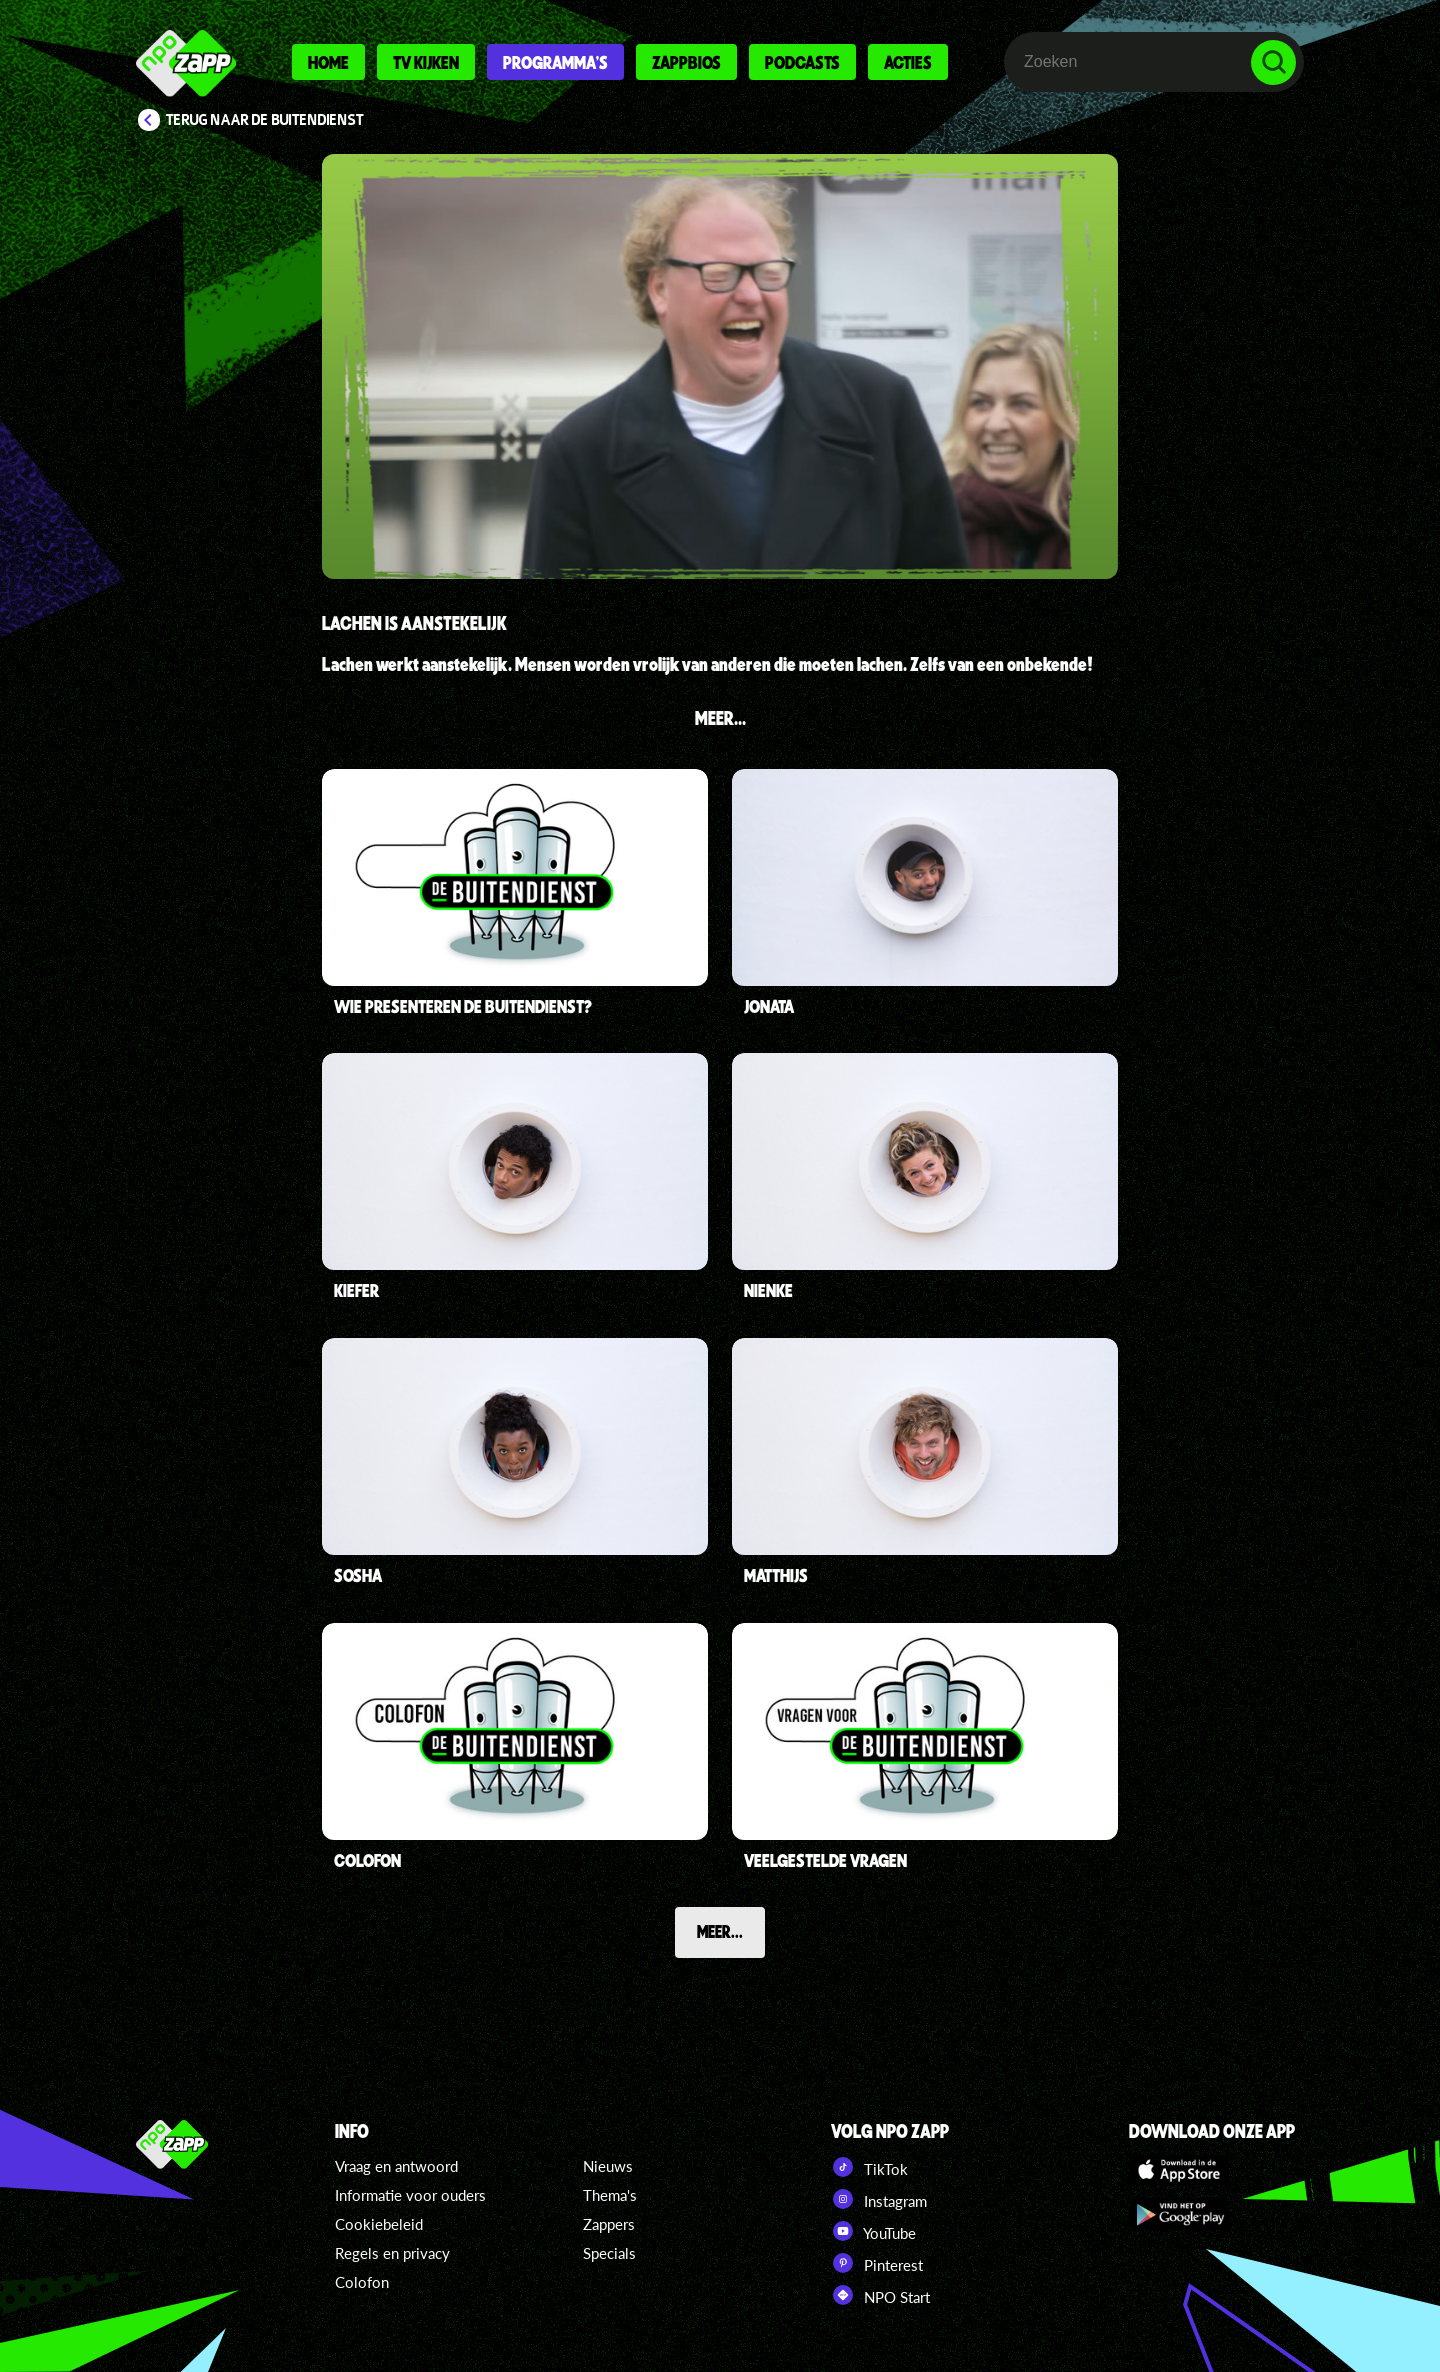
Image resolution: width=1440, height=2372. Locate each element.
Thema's (610, 2195)
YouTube (873, 2231)
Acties (908, 62)
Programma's (555, 62)
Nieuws (608, 2166)
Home (328, 62)
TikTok (869, 2167)
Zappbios (686, 62)
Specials (609, 2253)
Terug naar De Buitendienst (265, 120)
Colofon (362, 2282)
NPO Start (880, 2295)
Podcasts (802, 62)
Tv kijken (426, 62)
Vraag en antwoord (396, 2166)
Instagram (879, 2199)
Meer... (720, 1931)
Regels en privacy (392, 2253)
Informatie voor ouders (410, 2195)
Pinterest (877, 2263)
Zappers (609, 2224)
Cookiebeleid (379, 2224)
